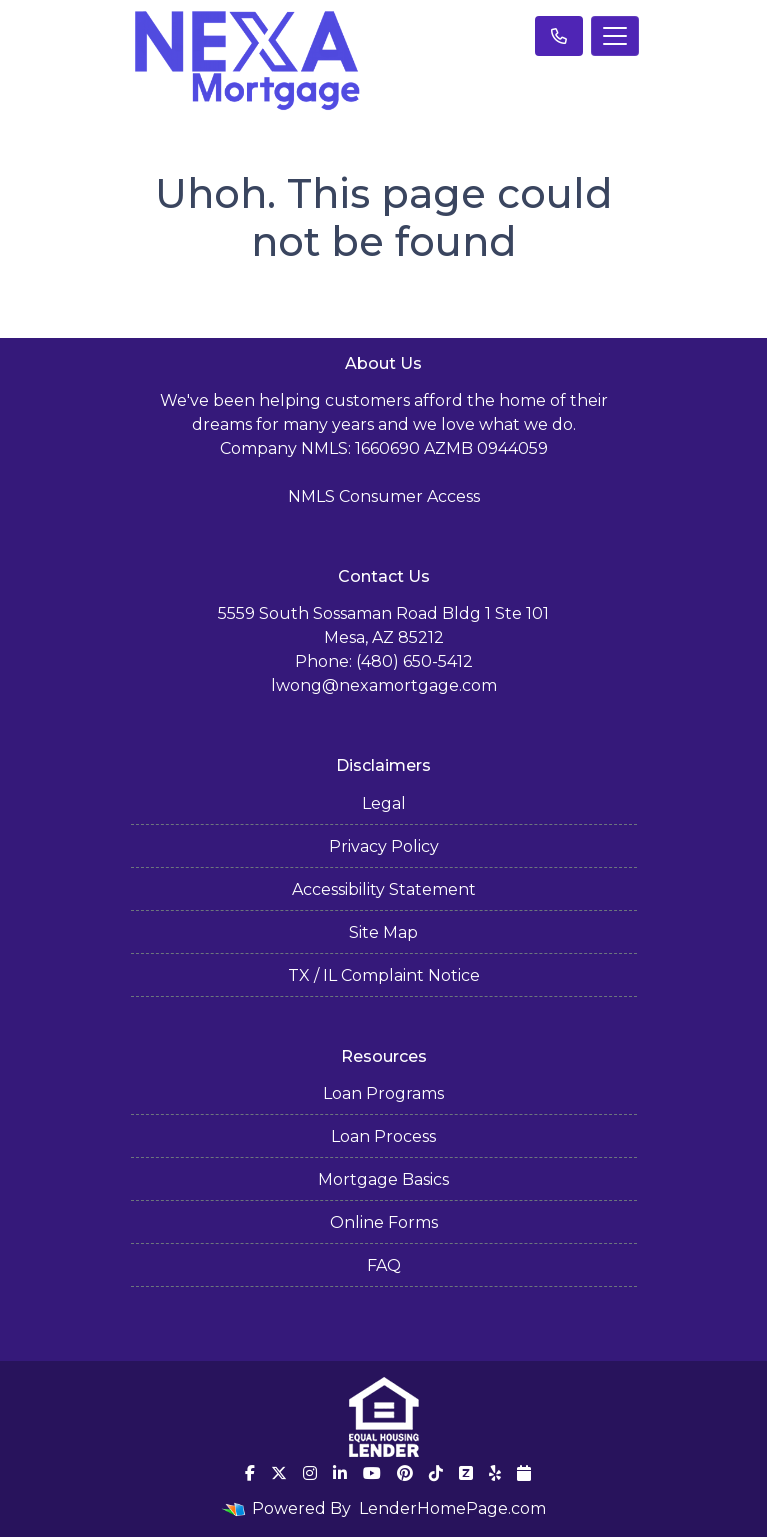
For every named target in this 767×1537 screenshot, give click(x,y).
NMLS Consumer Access (384, 496)
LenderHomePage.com (452, 1508)
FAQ (384, 1265)
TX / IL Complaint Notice (384, 975)
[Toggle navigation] (615, 36)
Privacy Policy (384, 846)
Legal (384, 803)
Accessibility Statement (384, 889)
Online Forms (384, 1222)
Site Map (383, 932)
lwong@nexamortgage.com (384, 685)
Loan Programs (383, 1093)
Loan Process (383, 1136)
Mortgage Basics (383, 1179)
